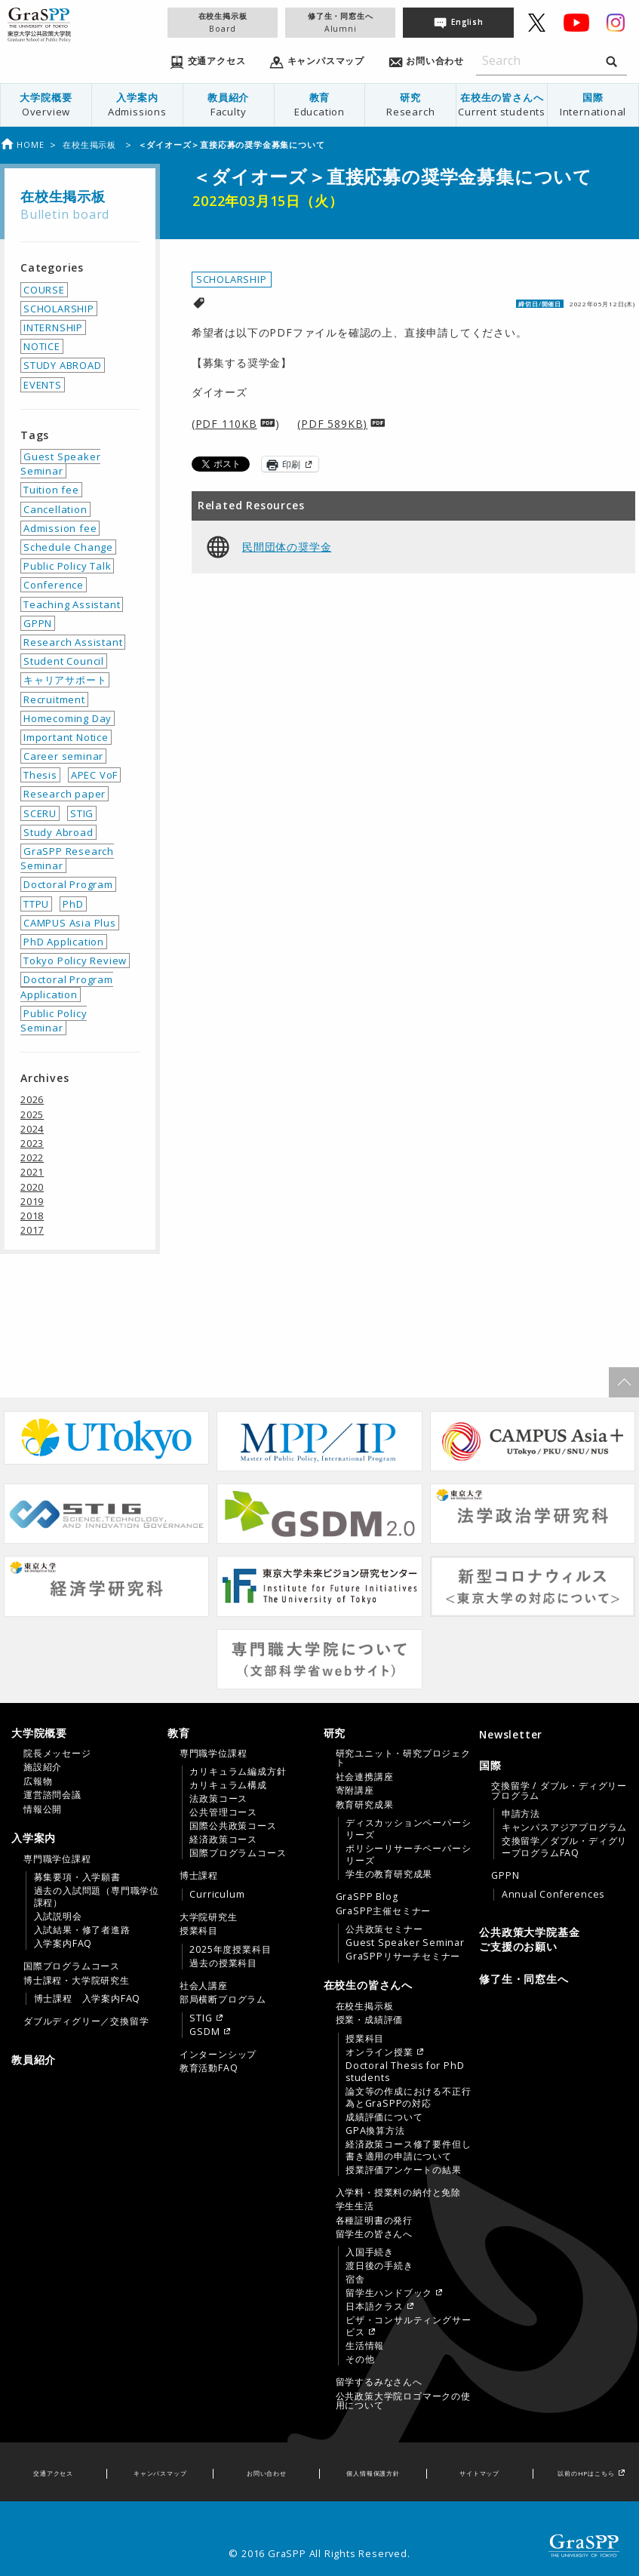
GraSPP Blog (367, 1897)
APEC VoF (94, 775)
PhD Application (63, 941)
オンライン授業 (379, 2052)
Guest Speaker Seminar (60, 464)
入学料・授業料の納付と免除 (398, 2193)
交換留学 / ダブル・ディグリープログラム (559, 1790)
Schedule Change (68, 547)
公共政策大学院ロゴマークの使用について (403, 2401)
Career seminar (63, 756)
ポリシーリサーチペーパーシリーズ (408, 1855)
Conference (53, 585)
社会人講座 (204, 1986)
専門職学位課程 (57, 1859)
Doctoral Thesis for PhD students (405, 2072)
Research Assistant (72, 642)
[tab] (85, 1771)
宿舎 (355, 2279)
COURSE (44, 290)
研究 (410, 104)
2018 (32, 1215)
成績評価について (384, 2117)
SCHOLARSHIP (231, 279)
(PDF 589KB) (332, 424)
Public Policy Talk (67, 566)
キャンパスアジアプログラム (564, 1827)
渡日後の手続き (379, 2266)
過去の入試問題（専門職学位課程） (96, 1897)
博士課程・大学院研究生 (76, 1981)
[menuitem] (46, 105)
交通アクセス (53, 2473)
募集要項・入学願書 (77, 1877)
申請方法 (521, 1814)
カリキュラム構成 (227, 1785)
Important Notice (66, 737)
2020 (32, 1187)
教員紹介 (228, 104)
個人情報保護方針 (372, 2473)
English (467, 22)
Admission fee (60, 528)
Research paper (64, 794)
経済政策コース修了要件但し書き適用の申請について (408, 2150)
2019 (32, 1201)
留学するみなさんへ (379, 2382)
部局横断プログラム (223, 1999)
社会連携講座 (365, 1777)
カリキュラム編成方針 (237, 1772)
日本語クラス (375, 2307)
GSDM (204, 2032)
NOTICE (41, 346)
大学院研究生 (209, 1917)
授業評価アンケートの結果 (404, 2170)
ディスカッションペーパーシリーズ (408, 1829)
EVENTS (42, 385)
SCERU (40, 813)
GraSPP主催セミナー (384, 1911)
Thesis (40, 775)
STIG (82, 813)
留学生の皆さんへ (374, 2234)
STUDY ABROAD (62, 365)
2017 (32, 1230)
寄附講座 (355, 1790)
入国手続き (370, 2252)
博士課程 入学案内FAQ (87, 1999)
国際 (593, 104)
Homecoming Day (67, 718)
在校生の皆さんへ (501, 104)
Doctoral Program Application (66, 987)
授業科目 (199, 1931)
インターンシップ (218, 2055)
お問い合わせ (267, 2473)
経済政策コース (223, 1840)
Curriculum (216, 1895)
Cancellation (55, 509)
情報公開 (42, 1809)
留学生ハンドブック (389, 2293)
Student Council (63, 661)
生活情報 (365, 2346)
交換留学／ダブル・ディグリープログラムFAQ (564, 1847)
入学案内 (137, 104)
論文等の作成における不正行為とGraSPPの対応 (408, 2098)
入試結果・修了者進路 (82, 1930)
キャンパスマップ (160, 2473)
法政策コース (218, 1799)
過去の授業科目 (223, 1963)
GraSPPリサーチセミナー (403, 1956)
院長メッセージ (57, 1754)
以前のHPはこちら (586, 2473)
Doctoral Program (68, 884)
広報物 (37, 1781)
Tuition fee (51, 489)
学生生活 (355, 2206)
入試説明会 (58, 1916)
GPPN (37, 623)
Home (22, 144)
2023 (32, 1143)
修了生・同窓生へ (340, 22)
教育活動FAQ (209, 2068)
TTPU (36, 904)
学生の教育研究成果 (389, 1874)
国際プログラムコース (71, 1966)
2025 (32, 1114)
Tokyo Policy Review (75, 960)
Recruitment (54, 699)
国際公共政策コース (232, 1826)
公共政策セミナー (384, 1929)
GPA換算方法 (375, 2131)
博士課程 (199, 1876)
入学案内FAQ (63, 1944)
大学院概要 (46, 104)
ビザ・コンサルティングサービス (408, 2326)
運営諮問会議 (52, 1795)
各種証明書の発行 (374, 2221)
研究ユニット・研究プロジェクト (403, 1758)
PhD (73, 904)
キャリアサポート (64, 680)
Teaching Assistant (71, 604)
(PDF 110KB (224, 424)
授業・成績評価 (370, 2020)
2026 (32, 1099)
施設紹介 (42, 1767)
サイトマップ (479, 2473)
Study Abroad (58, 832)
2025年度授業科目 (230, 1950)
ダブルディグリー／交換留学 (86, 2021)
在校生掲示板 (222, 22)
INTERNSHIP (53, 327)
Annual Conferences (553, 1895)
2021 (32, 1172)
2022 (32, 1157)
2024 (32, 1129)
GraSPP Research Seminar (67, 858)
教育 (320, 104)
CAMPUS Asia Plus (69, 923)
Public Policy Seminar (53, 1020)
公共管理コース (223, 1812)
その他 (360, 2359)
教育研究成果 (365, 1805)
